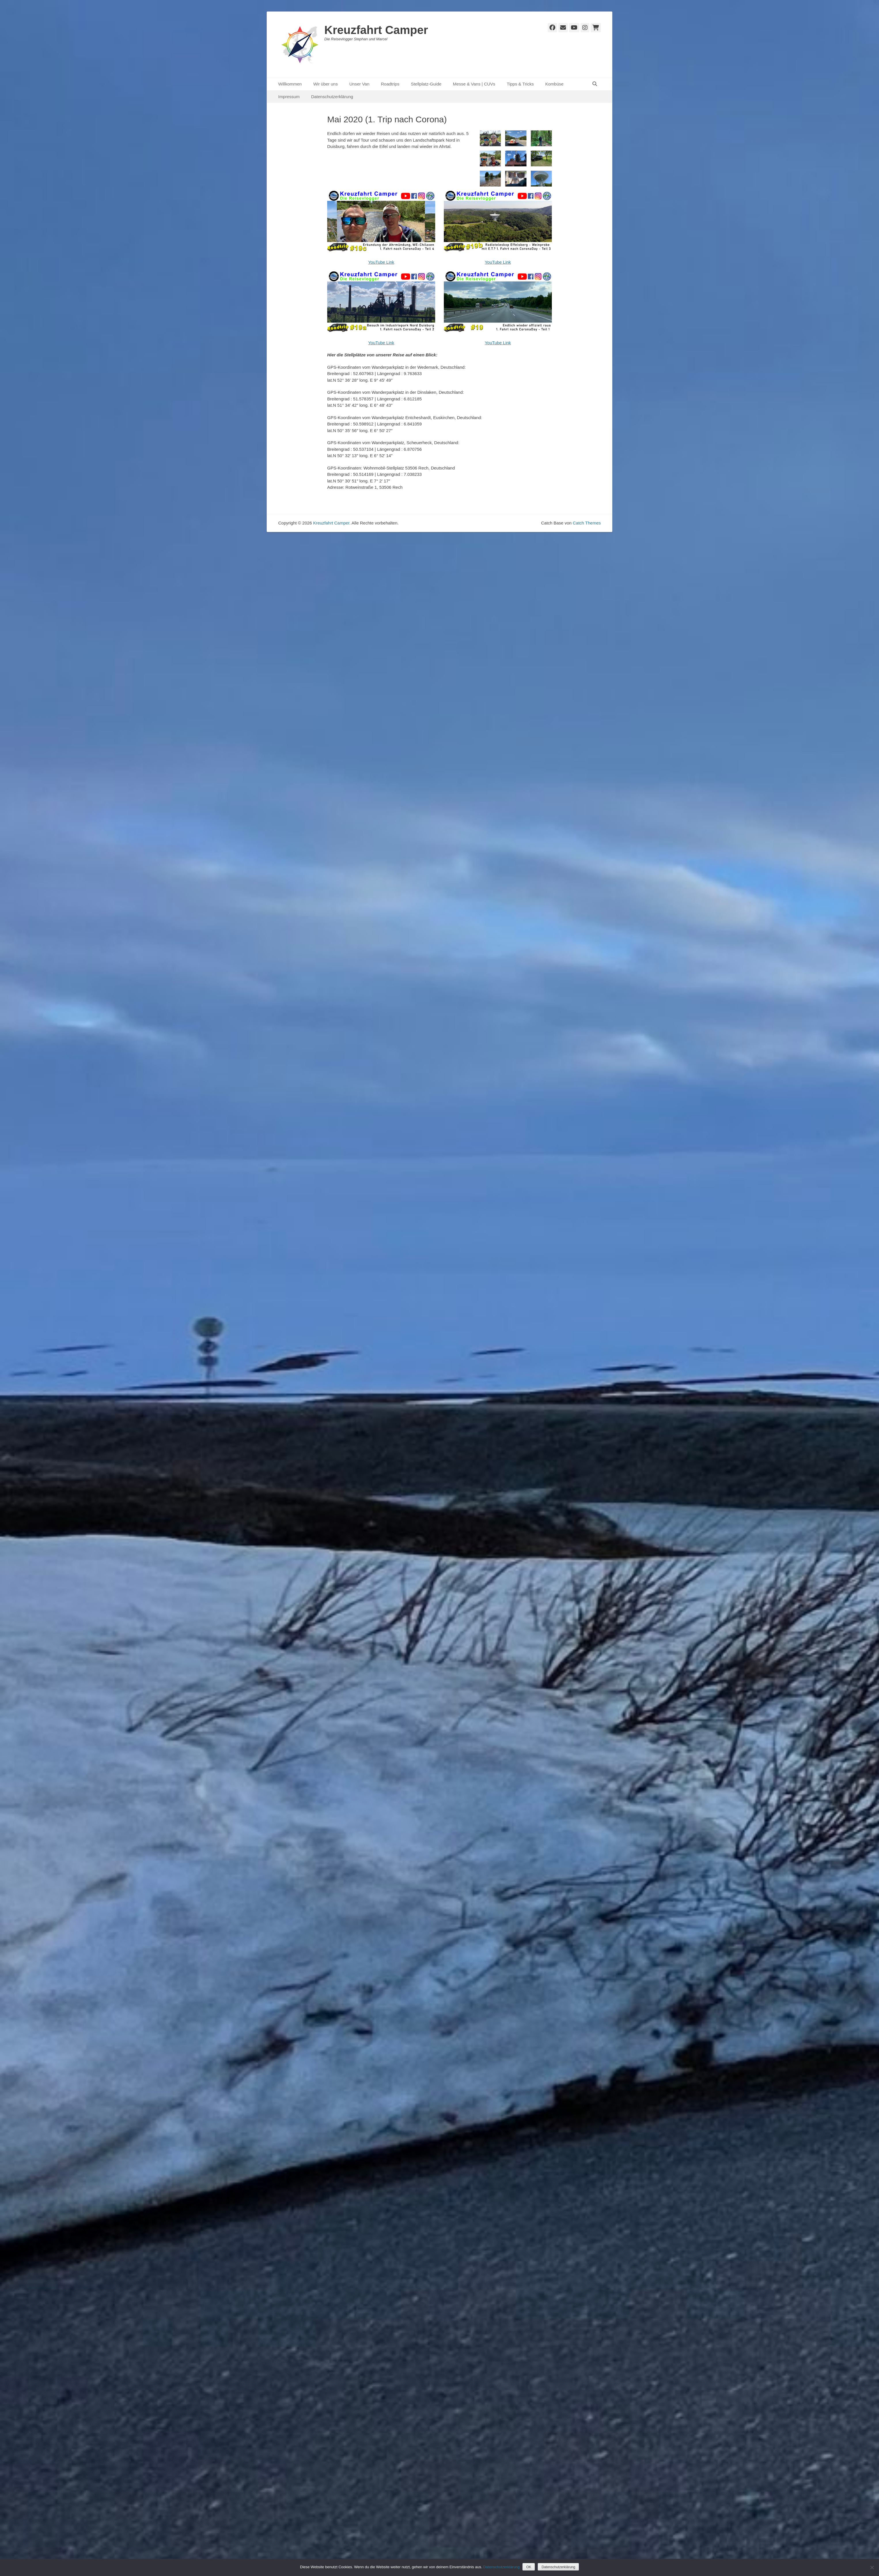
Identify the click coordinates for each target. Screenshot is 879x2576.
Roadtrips (390, 83)
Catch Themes (587, 522)
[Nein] (872, 2567)
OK (528, 2567)
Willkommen (290, 83)
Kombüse (554, 83)
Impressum (289, 96)
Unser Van (359, 83)
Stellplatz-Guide (426, 83)
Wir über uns (325, 83)
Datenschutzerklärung (332, 96)
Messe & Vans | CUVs (474, 83)
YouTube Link (381, 262)
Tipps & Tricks (520, 83)
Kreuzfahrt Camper (376, 30)
